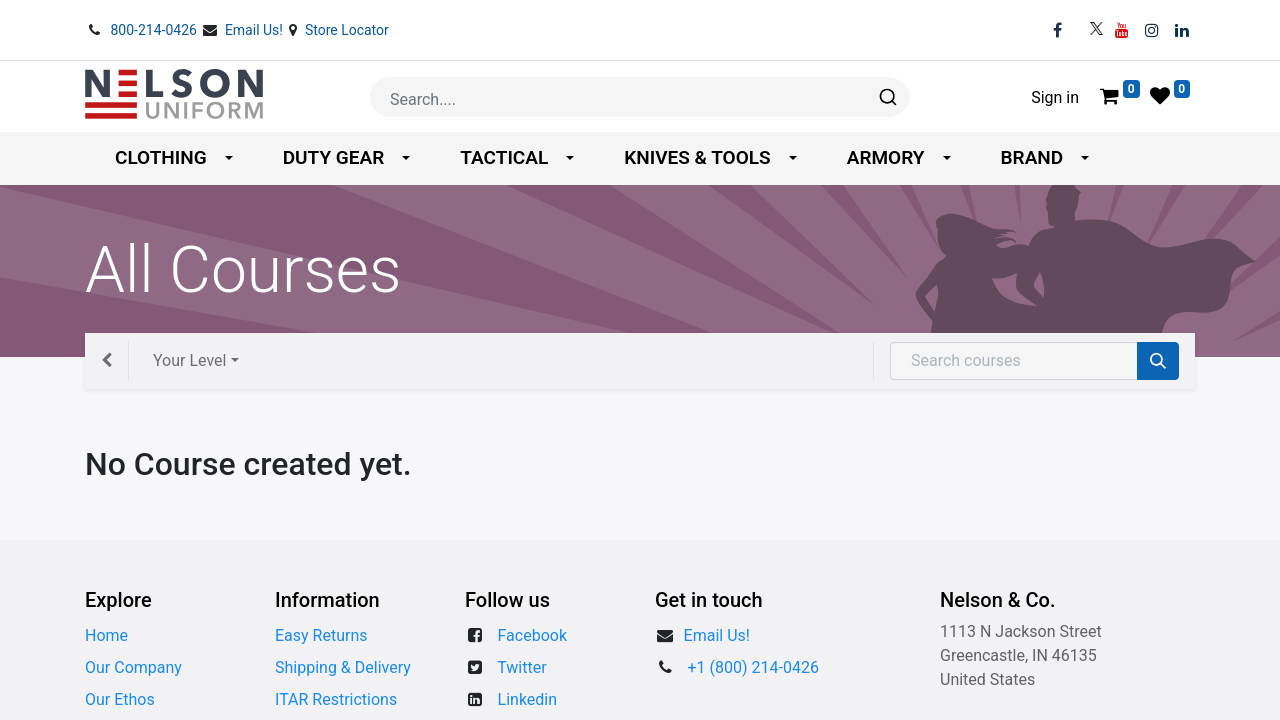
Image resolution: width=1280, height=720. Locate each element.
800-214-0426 (155, 30)
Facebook (532, 635)
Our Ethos (120, 699)
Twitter (521, 667)
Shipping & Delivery (343, 667)
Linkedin (528, 699)
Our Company (133, 667)
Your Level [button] (189, 360)
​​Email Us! (717, 635)
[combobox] (640, 97)
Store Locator (347, 30)
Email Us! (256, 30)
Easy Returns (321, 635)
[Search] (1158, 361)
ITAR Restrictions (336, 699)
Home (106, 635)
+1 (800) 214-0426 (753, 667)
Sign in (1055, 97)
